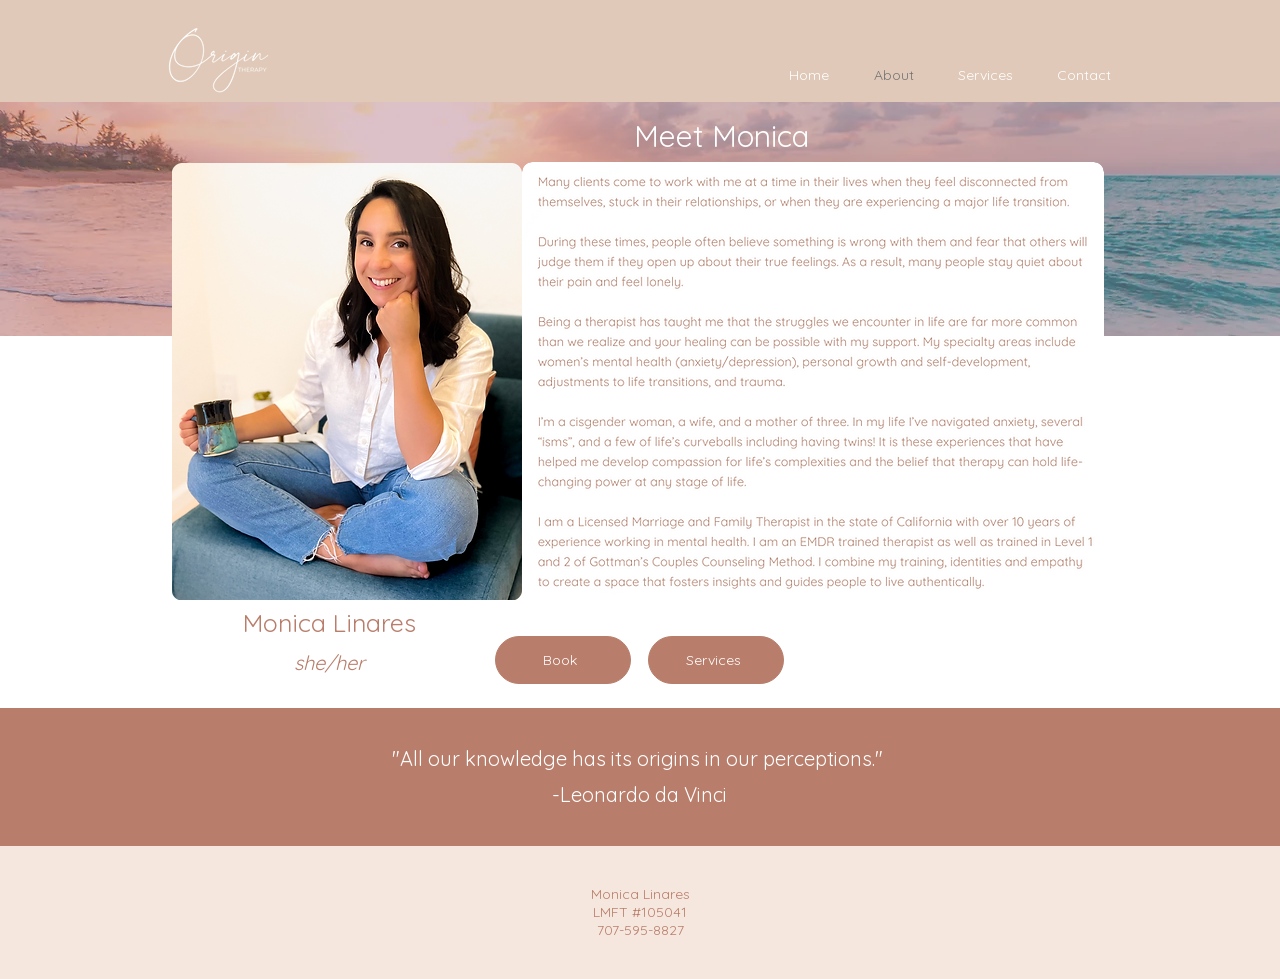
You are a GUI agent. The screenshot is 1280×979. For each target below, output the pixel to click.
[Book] (563, 660)
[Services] (716, 660)
